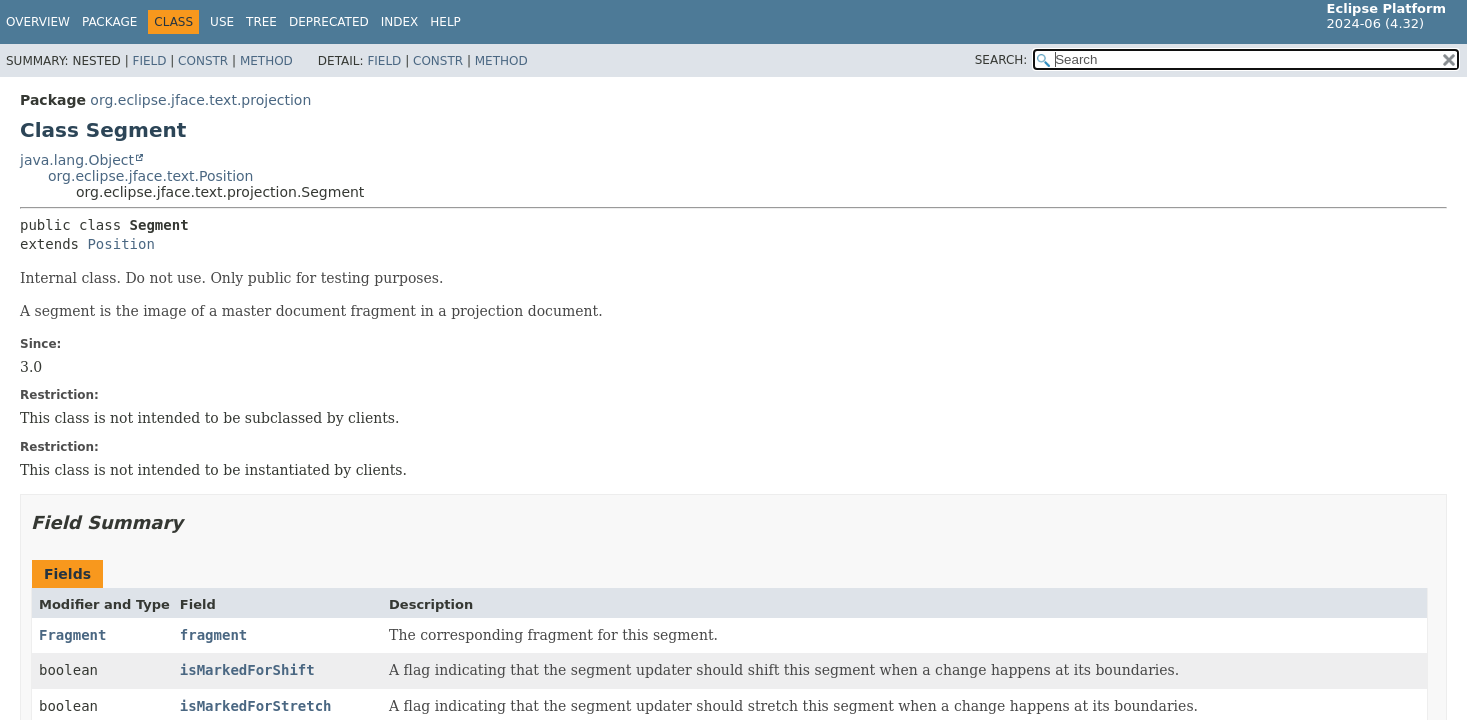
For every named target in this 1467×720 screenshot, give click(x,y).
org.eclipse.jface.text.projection (200, 100)
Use (222, 22)
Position (120, 244)
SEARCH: (1001, 60)
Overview (38, 22)
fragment (213, 635)
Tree (261, 22)
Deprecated (329, 22)
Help (445, 22)
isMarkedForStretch (256, 706)
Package (109, 22)
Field (149, 61)
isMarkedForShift (247, 670)
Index (400, 22)
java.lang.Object (77, 160)
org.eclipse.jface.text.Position (151, 176)
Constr (203, 61)
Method (266, 61)
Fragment (72, 635)
